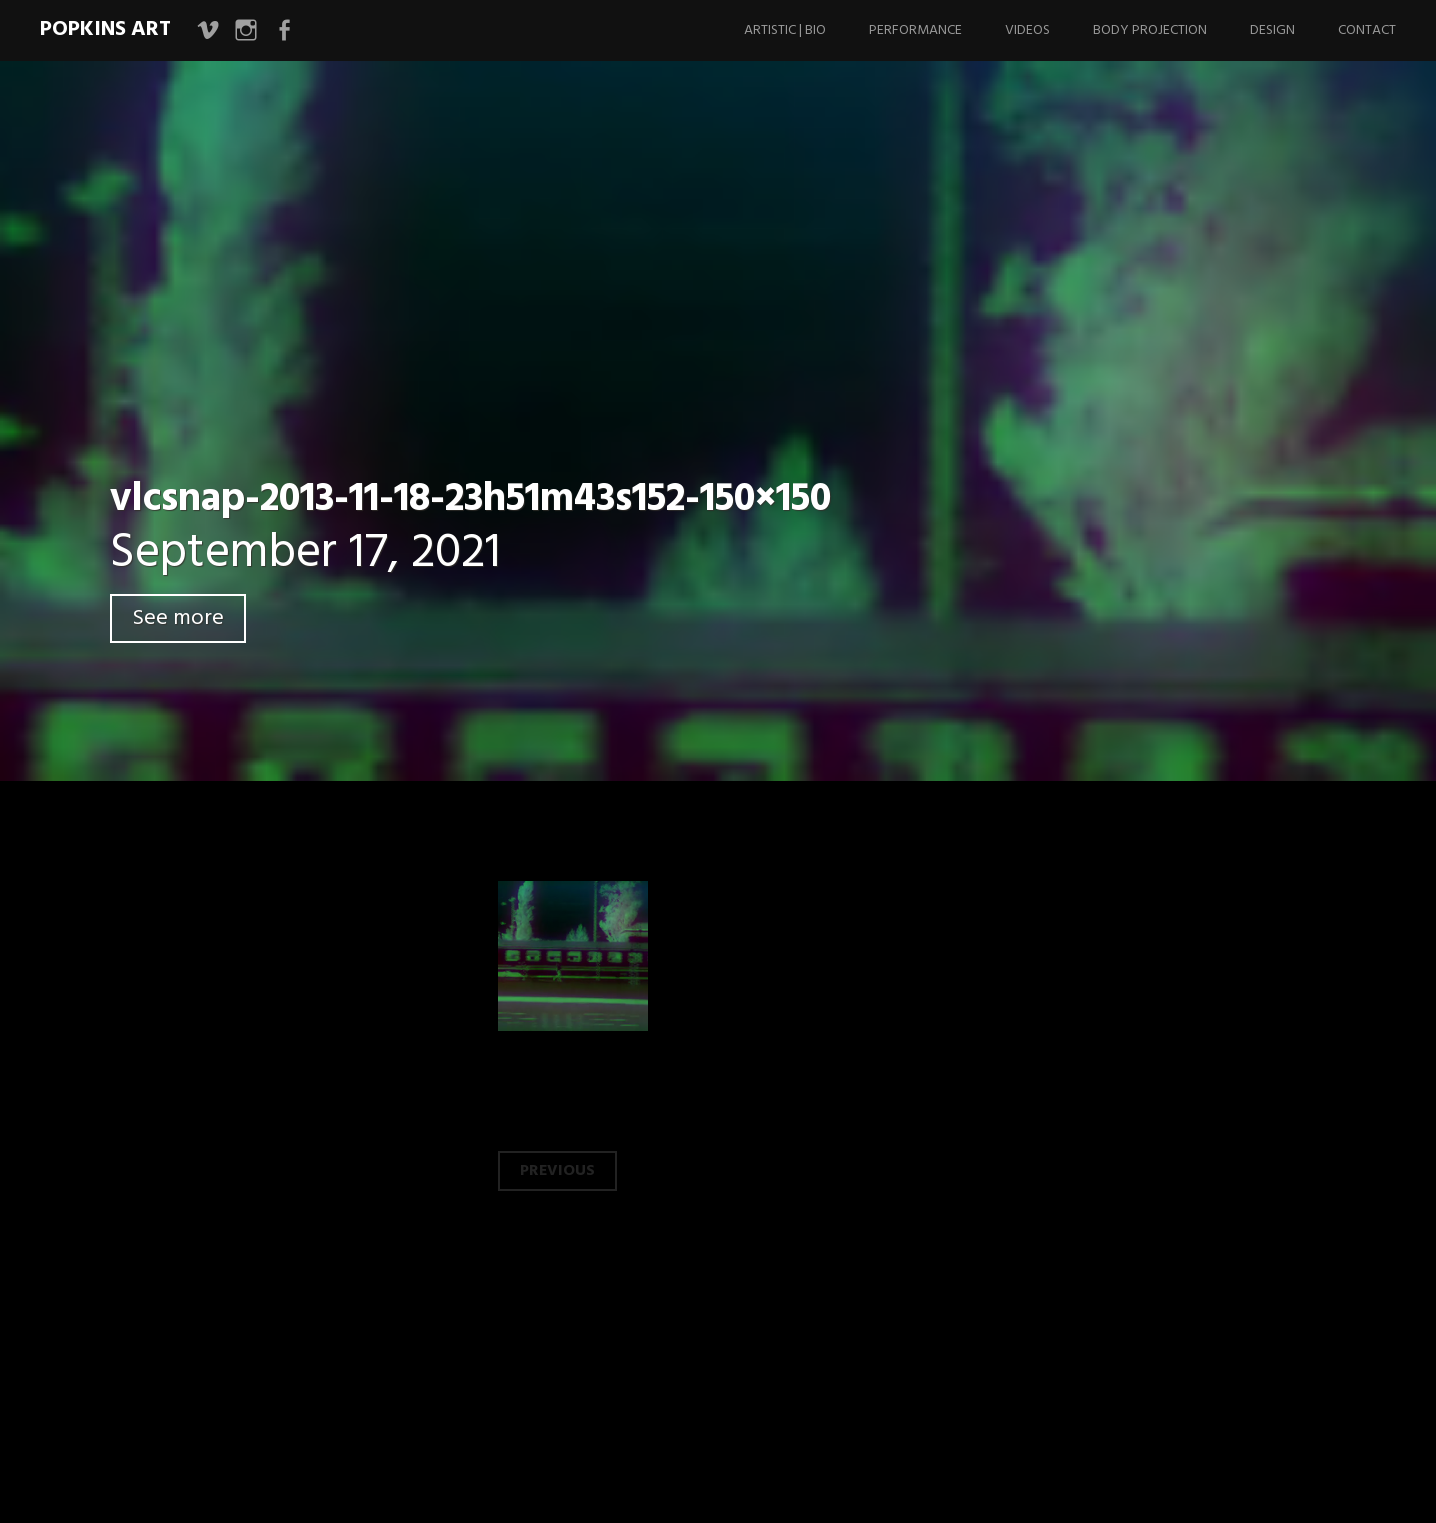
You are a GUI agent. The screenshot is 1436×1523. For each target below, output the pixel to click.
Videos (1027, 30)
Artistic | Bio (785, 30)
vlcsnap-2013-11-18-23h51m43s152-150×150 (470, 500)
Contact (1367, 30)
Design (1272, 30)
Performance (915, 30)
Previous (557, 1171)
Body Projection (1150, 30)
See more (178, 618)
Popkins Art (105, 29)
